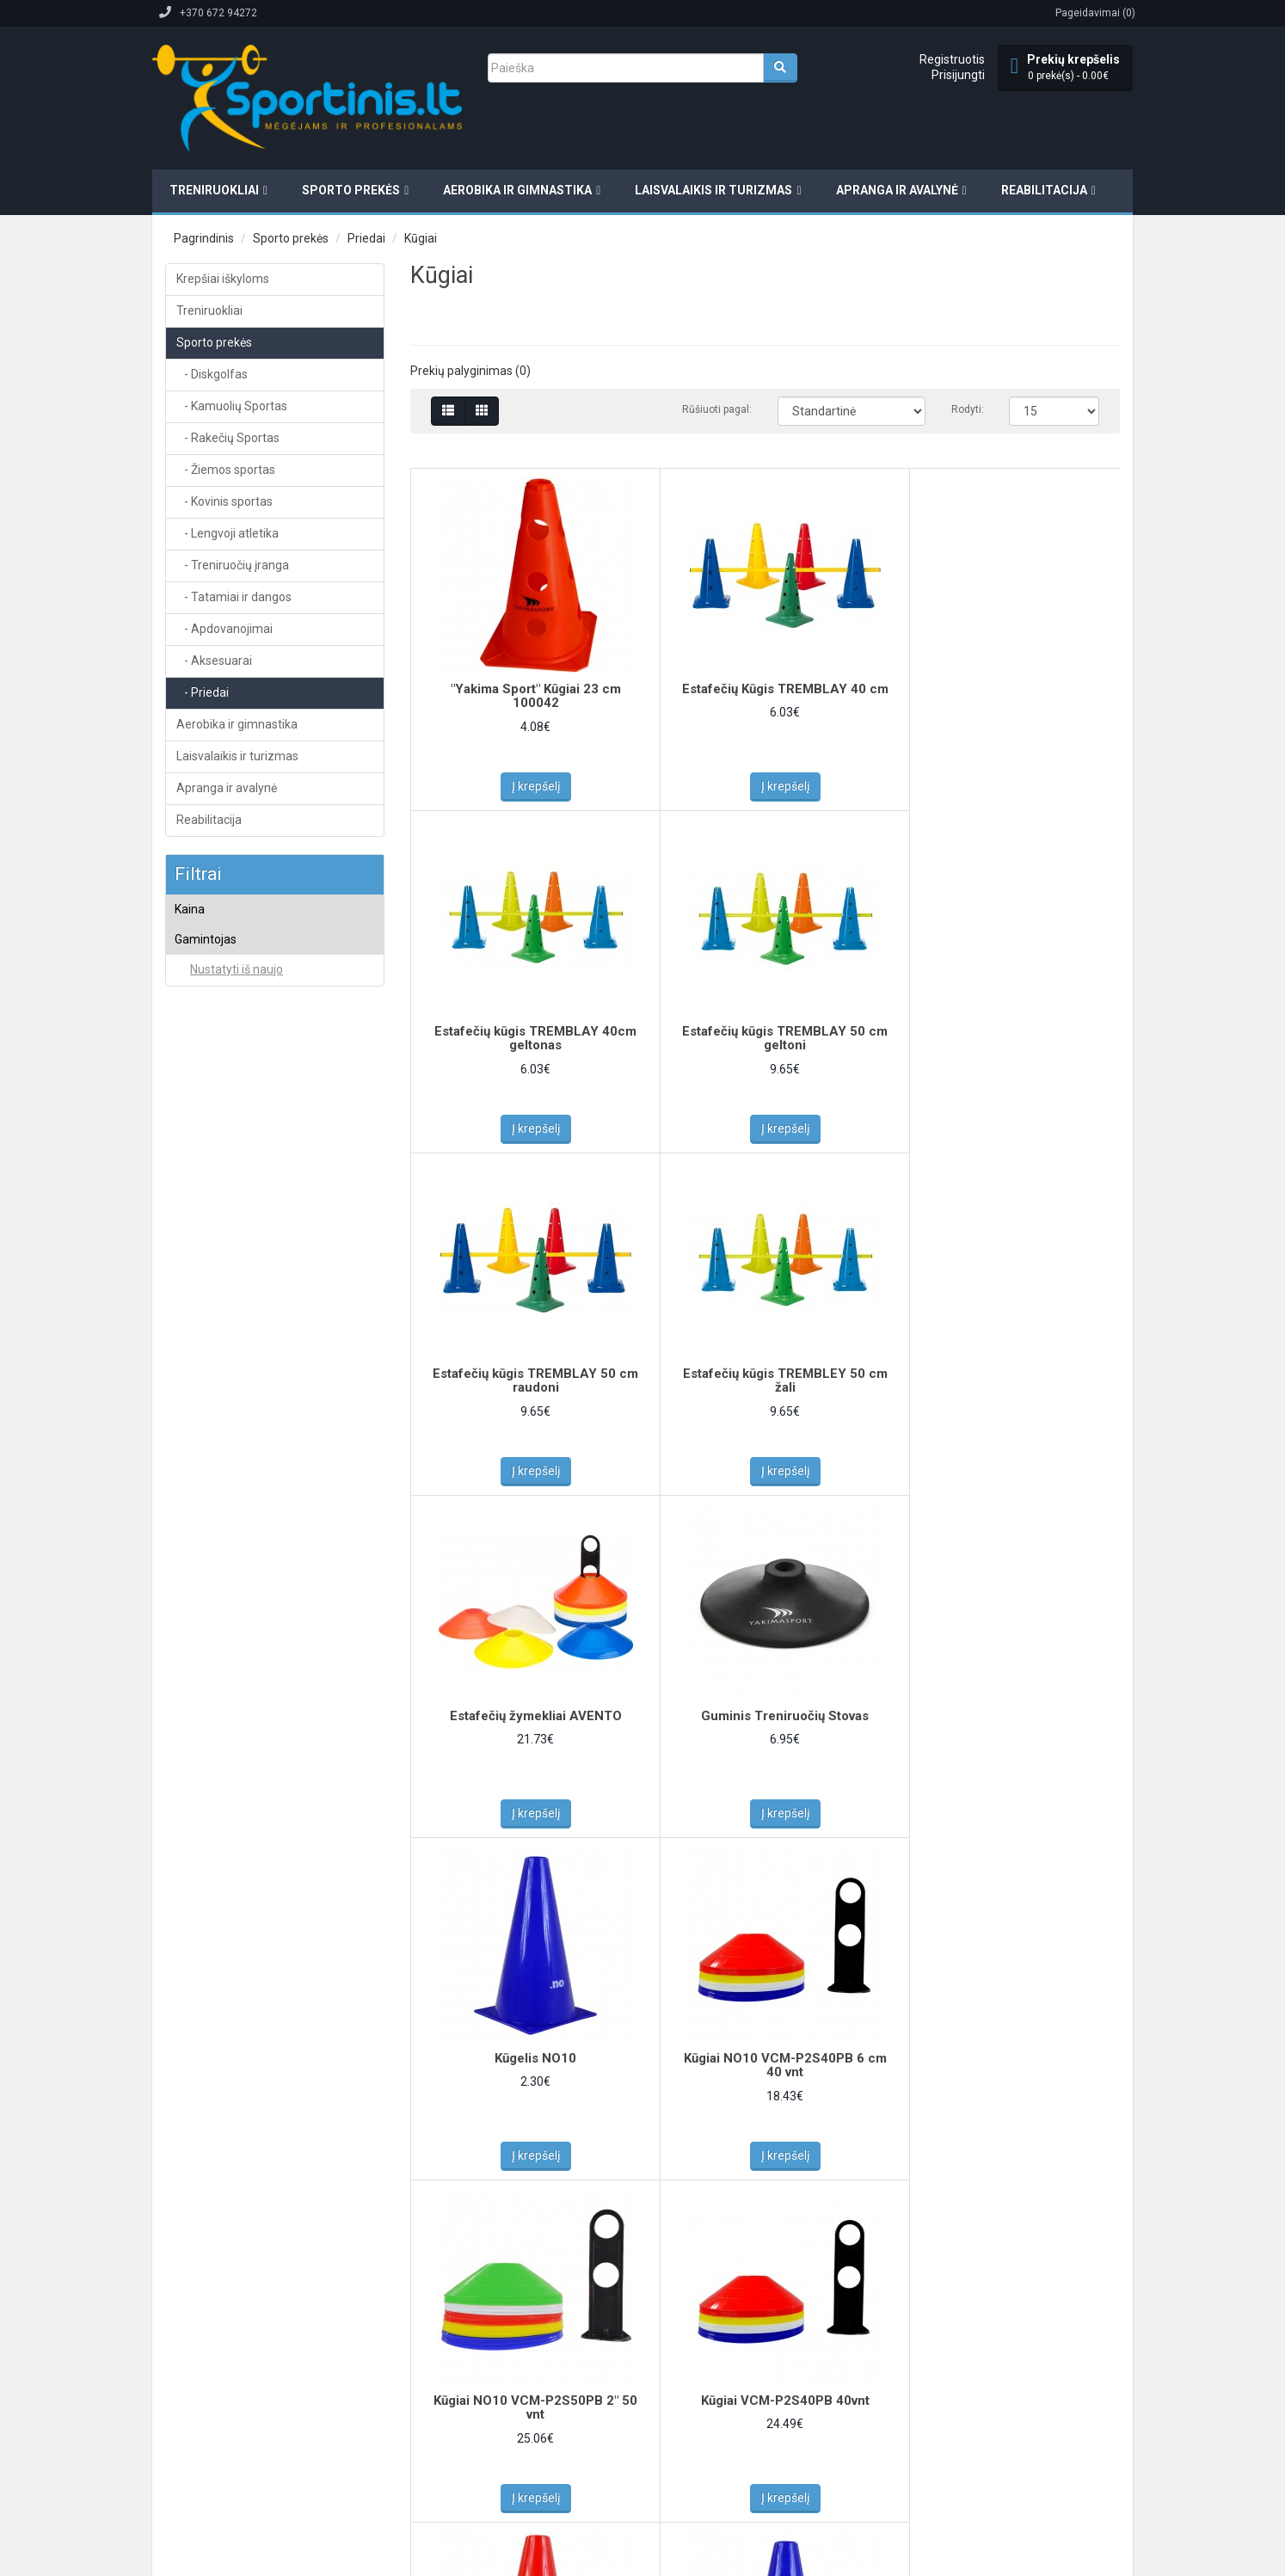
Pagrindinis (204, 238)
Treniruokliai (214, 190)
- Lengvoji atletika (227, 533)
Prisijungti (958, 75)
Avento (206, 1022)
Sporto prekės (351, 190)
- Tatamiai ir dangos (234, 597)
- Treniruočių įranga (232, 565)
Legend (206, 1067)
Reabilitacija (1044, 190)
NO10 (202, 1091)
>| (532, 2219)
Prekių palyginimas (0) (470, 371)
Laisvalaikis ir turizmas (713, 190)
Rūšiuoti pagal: (717, 409)
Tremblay (211, 1114)
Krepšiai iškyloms (222, 279)
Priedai (366, 238)
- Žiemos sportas (225, 469)
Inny (199, 1044)
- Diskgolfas (212, 374)
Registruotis (952, 59)
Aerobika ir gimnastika (517, 190)
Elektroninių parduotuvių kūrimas (224, 2456)
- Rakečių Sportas (228, 438)
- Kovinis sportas (224, 501)
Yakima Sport (220, 1136)
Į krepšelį (529, 786)
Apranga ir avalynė (897, 190)
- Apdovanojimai (224, 629)
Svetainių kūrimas (343, 2456)
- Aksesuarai (214, 660)
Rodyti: (967, 409)
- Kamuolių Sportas (231, 406)
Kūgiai (420, 238)
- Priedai (202, 692)
